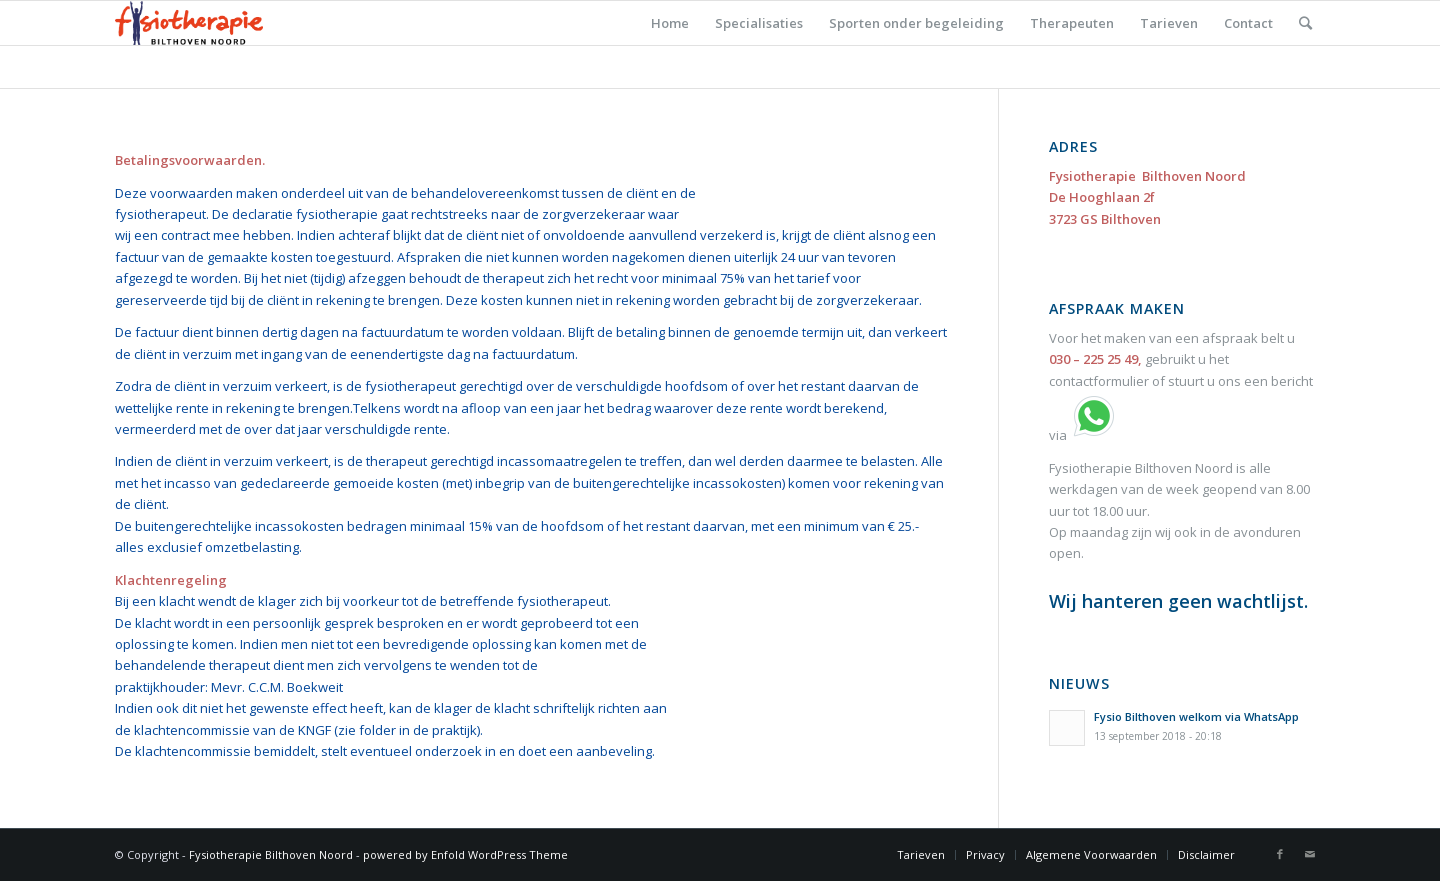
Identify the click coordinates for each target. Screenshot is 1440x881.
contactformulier (1099, 381)
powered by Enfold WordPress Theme (465, 854)
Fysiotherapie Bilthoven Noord (271, 854)
